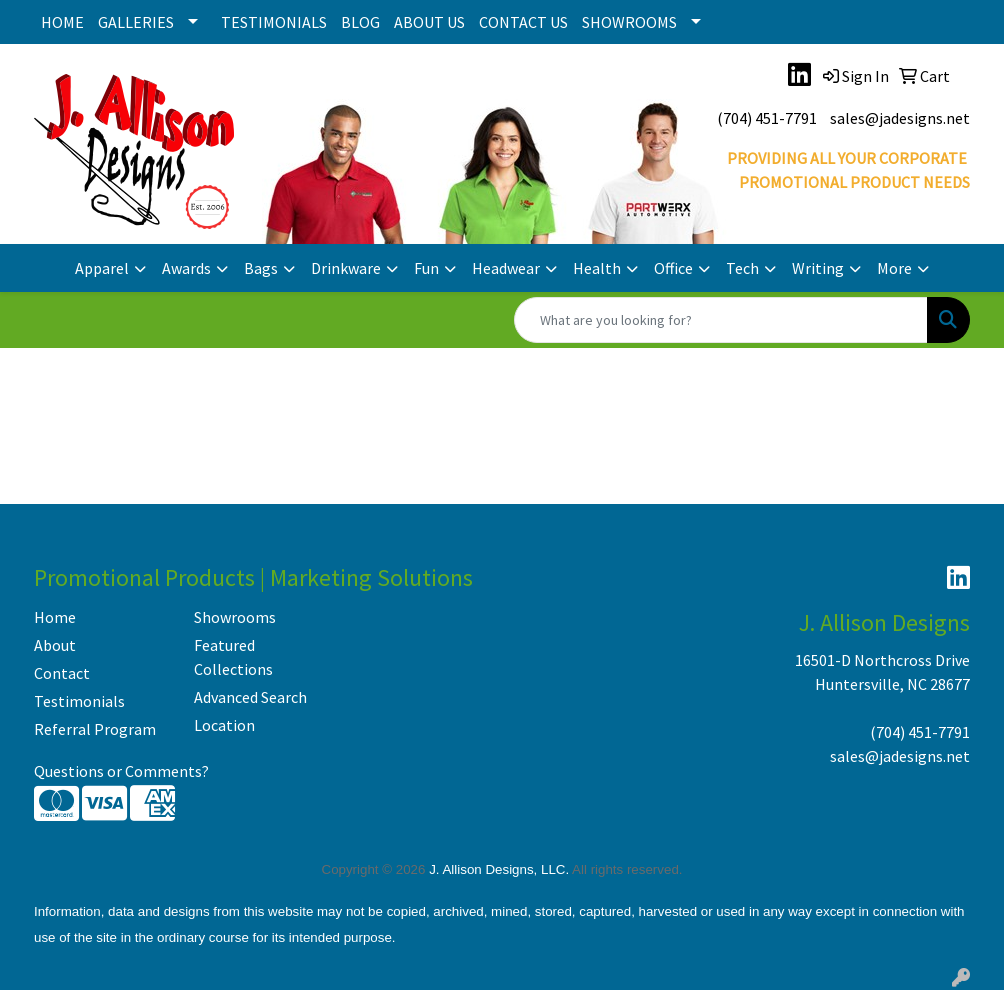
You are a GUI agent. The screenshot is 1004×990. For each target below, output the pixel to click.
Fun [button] (426, 268)
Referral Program (95, 729)
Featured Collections (233, 657)
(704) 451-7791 (767, 118)
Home (55, 617)
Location (224, 725)
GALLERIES (136, 22)
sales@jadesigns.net (900, 118)
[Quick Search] (721, 320)
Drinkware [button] (346, 268)
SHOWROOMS (629, 22)
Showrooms (235, 617)
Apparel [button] (102, 268)
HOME (62, 22)
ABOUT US (429, 22)
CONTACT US (523, 22)
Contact (62, 673)
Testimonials (79, 701)
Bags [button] (261, 268)
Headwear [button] (506, 268)
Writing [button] (818, 268)
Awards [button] (186, 268)
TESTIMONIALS (274, 22)
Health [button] (597, 268)
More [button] (894, 268)
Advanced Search (250, 697)
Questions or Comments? (121, 771)
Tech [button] (742, 268)
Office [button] (673, 268)
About (55, 645)
